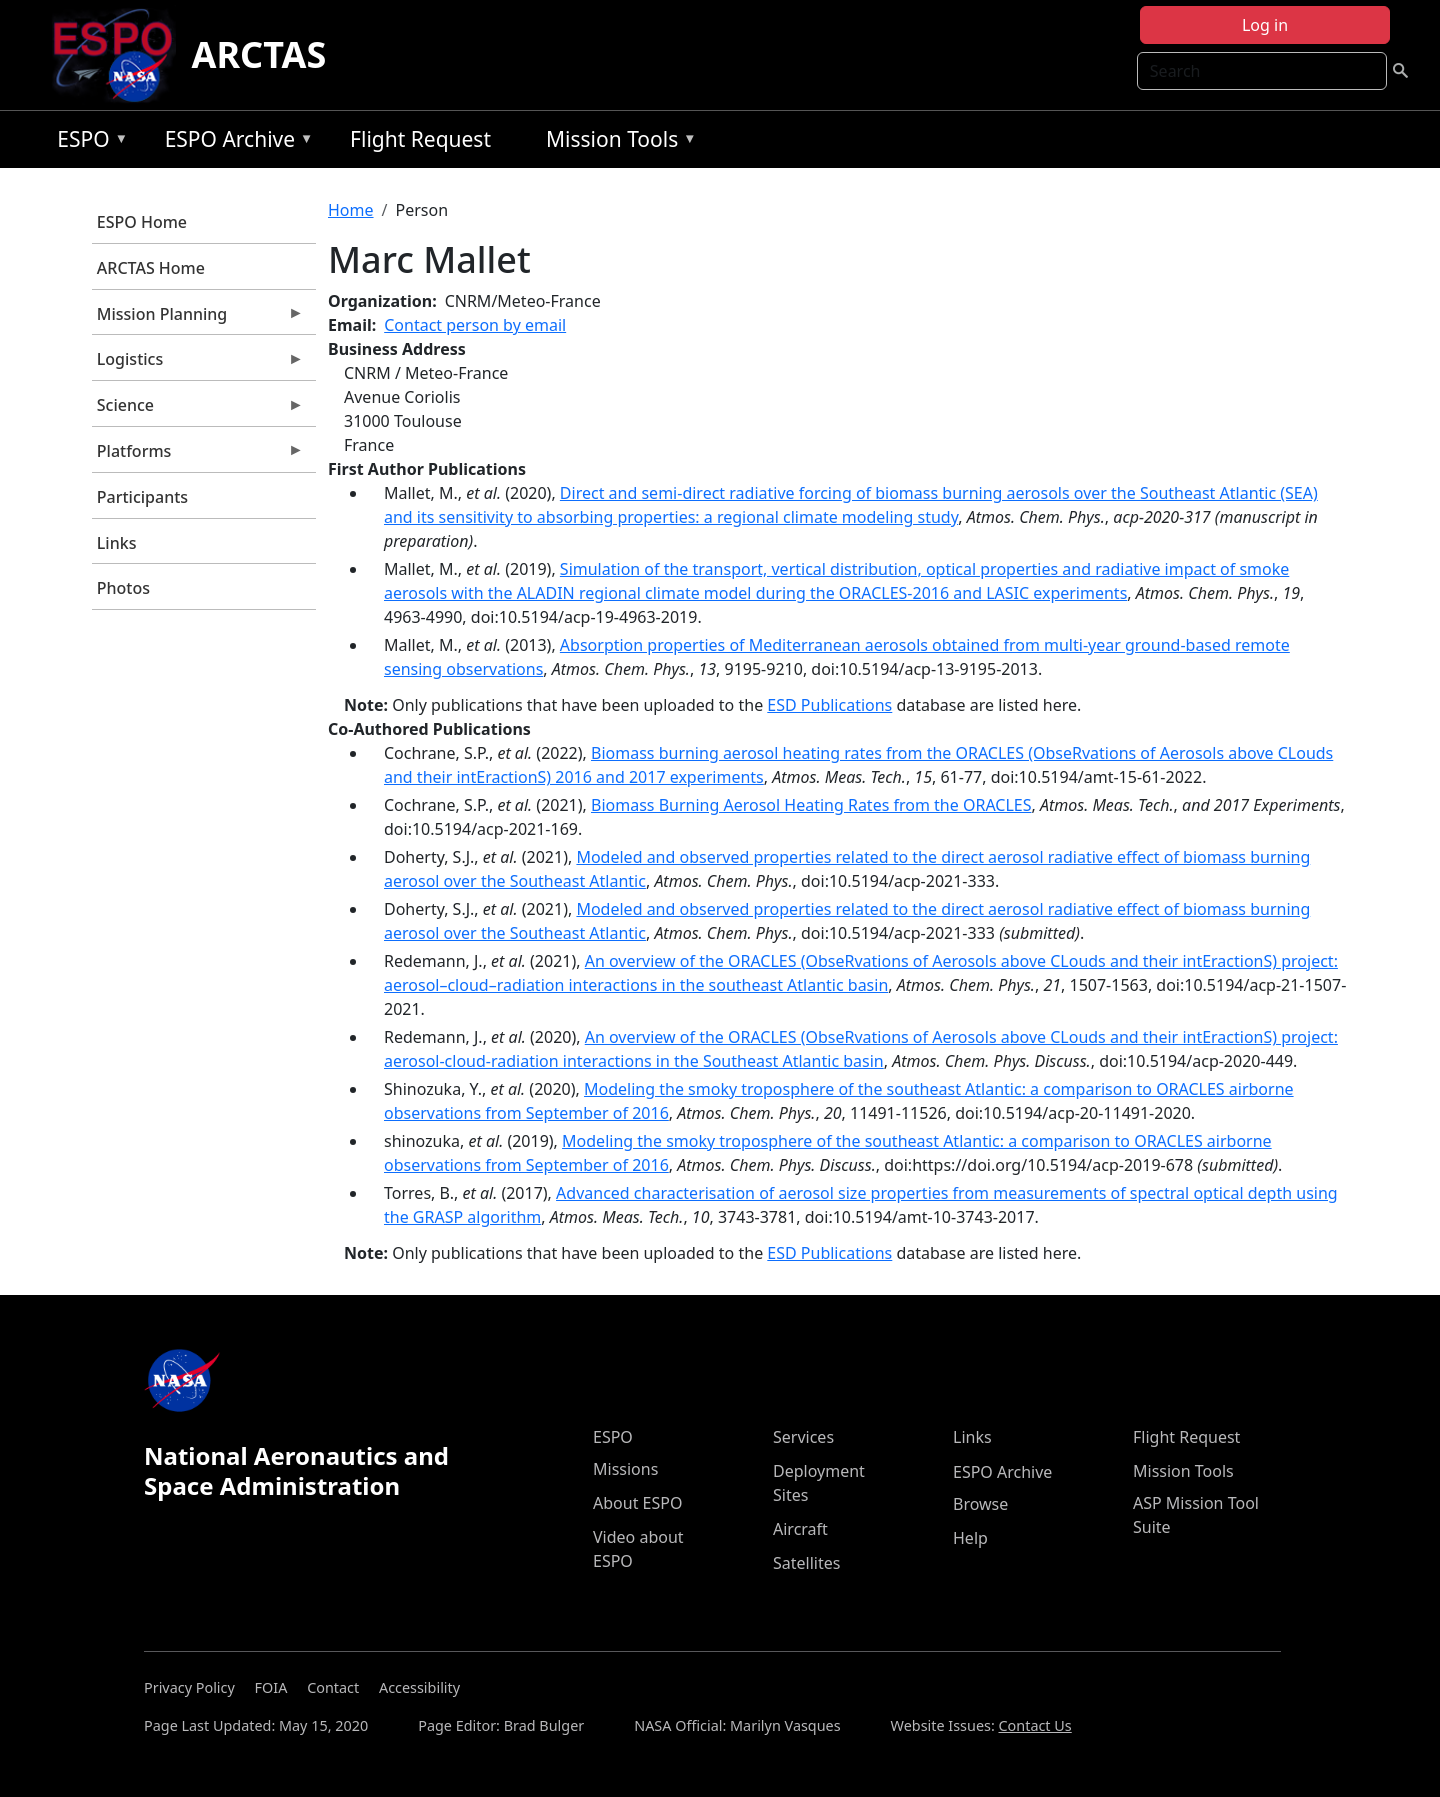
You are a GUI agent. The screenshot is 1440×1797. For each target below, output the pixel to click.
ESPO (87, 142)
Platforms (198, 456)
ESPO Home (142, 222)
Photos (123, 588)
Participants (142, 497)
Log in (1265, 25)
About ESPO (637, 1503)
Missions (625, 1469)
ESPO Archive (234, 142)
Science (198, 410)
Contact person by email (475, 325)
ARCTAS (259, 54)
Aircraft (800, 1529)
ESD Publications (829, 705)
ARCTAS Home (151, 268)
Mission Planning (198, 319)
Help (970, 1538)
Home (351, 210)
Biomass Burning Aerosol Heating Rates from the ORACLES (811, 805)
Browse (980, 1504)
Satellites (806, 1563)
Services (803, 1437)
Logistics (198, 364)
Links (117, 543)
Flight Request (420, 139)
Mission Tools (616, 142)
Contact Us (1035, 1725)
